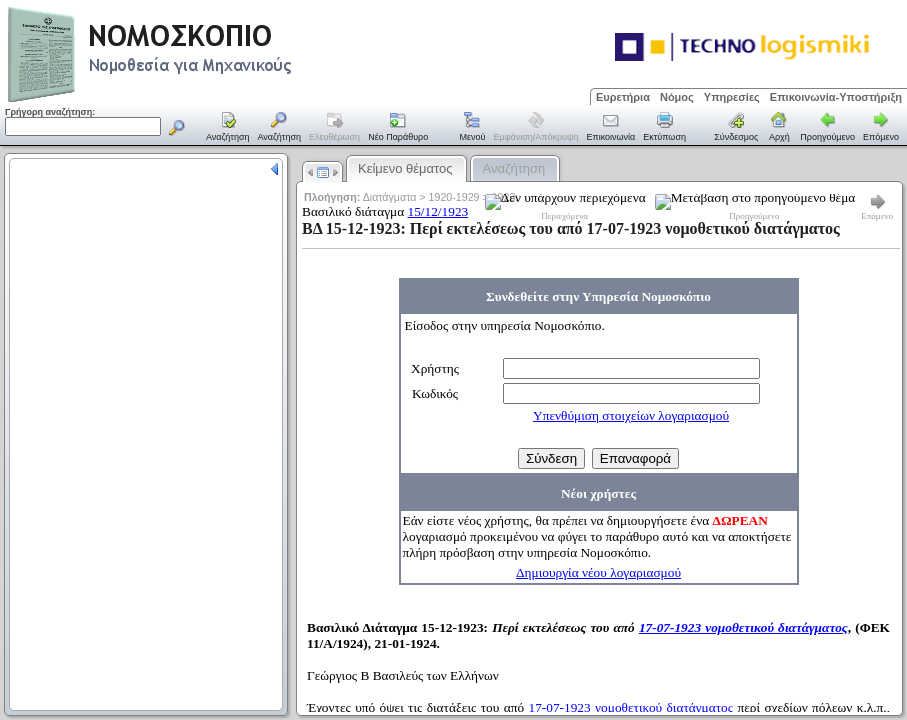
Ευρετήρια (623, 97)
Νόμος (677, 97)
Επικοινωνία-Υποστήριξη (836, 97)
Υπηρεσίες (732, 97)
